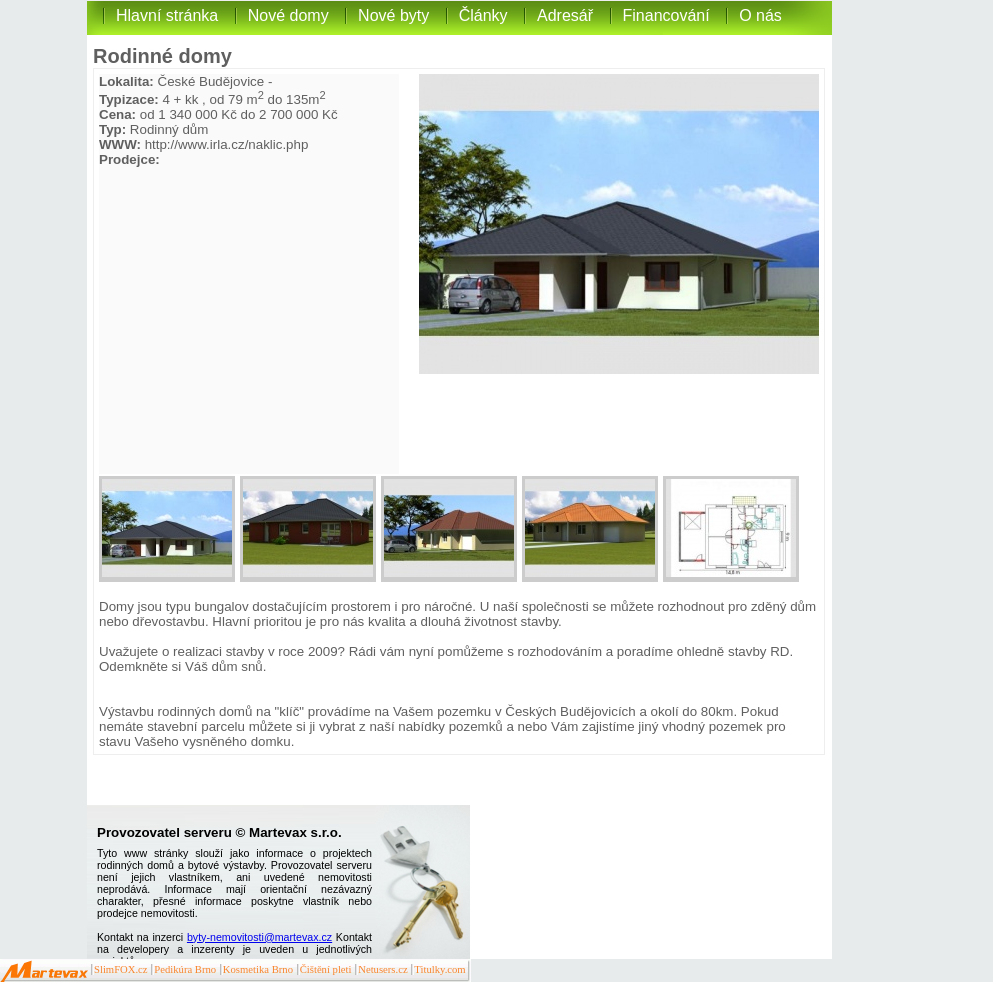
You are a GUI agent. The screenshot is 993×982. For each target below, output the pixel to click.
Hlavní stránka (167, 15)
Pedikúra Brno (185, 969)
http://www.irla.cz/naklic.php (227, 144)
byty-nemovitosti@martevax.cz (259, 937)
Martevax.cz (44, 972)
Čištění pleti (326, 969)
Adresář (565, 15)
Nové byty (393, 15)
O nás (760, 15)
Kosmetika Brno (258, 969)
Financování (666, 15)
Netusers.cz (382, 969)
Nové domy (288, 15)
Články (483, 15)
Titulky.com (439, 969)
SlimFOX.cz (121, 969)
